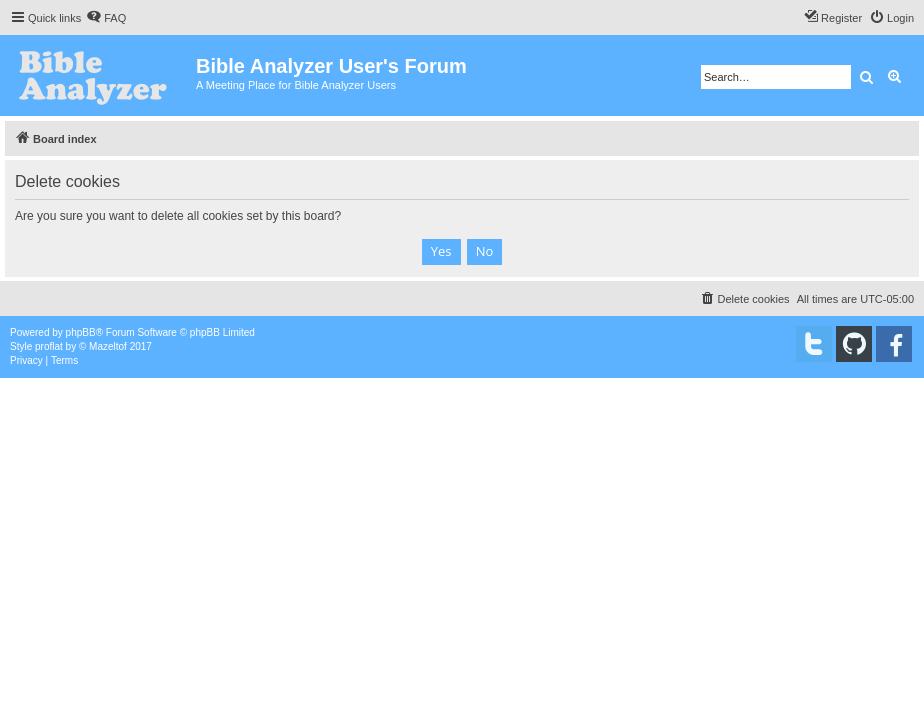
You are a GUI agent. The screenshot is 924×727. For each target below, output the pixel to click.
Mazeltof (108, 346)
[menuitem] (106, 18)
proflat (49, 346)
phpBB (81, 332)
